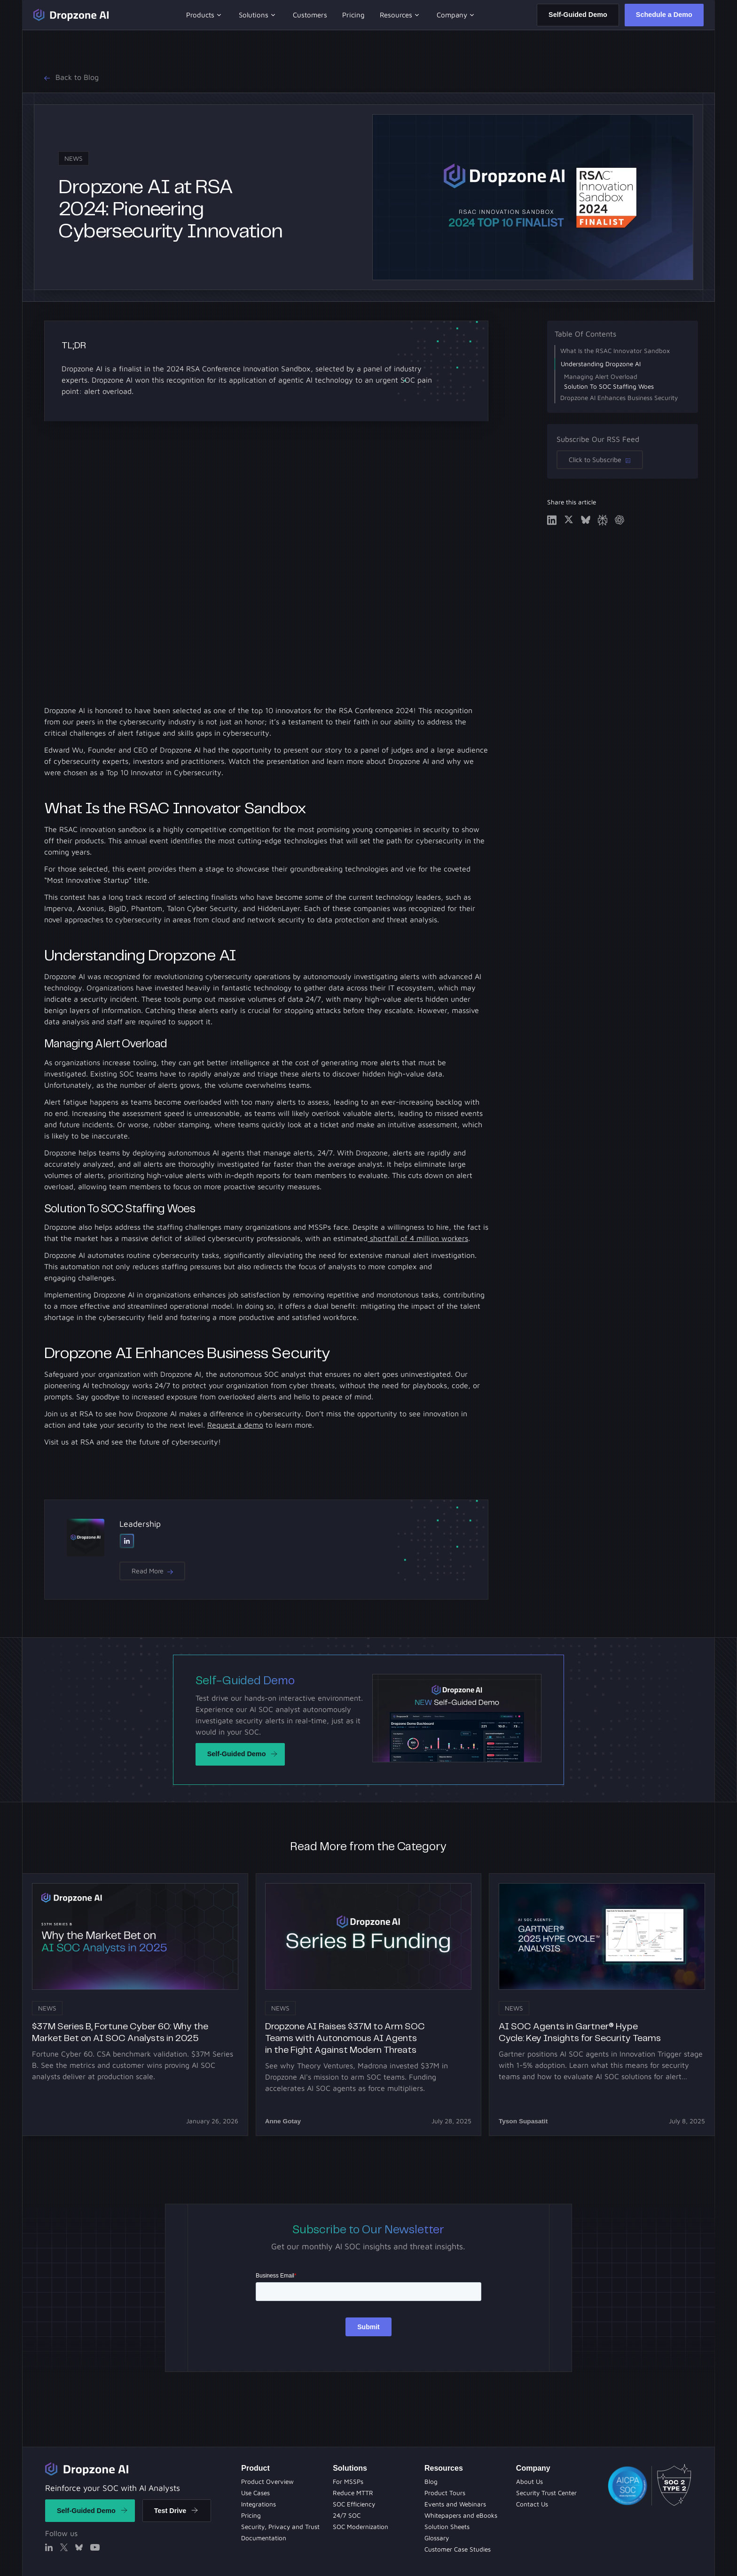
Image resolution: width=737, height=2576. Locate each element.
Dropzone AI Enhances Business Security (619, 397)
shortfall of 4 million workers (418, 1238)
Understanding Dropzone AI (601, 364)
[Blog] (353, 2492)
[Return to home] (86, 2469)
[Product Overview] (267, 2481)
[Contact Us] (532, 2504)
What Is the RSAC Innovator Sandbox (615, 350)
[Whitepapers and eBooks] (360, 2526)
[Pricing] (251, 2515)
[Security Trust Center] (546, 2492)
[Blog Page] (431, 2481)
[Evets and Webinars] (347, 2515)
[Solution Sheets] (348, 2481)
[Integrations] (258, 2504)
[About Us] (529, 2481)
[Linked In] (126, 1540)
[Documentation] (263, 2538)
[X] (64, 2547)
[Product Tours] (354, 2504)
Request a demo (235, 1425)
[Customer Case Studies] (457, 2549)
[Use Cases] (255, 2492)
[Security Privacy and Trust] (280, 2526)
